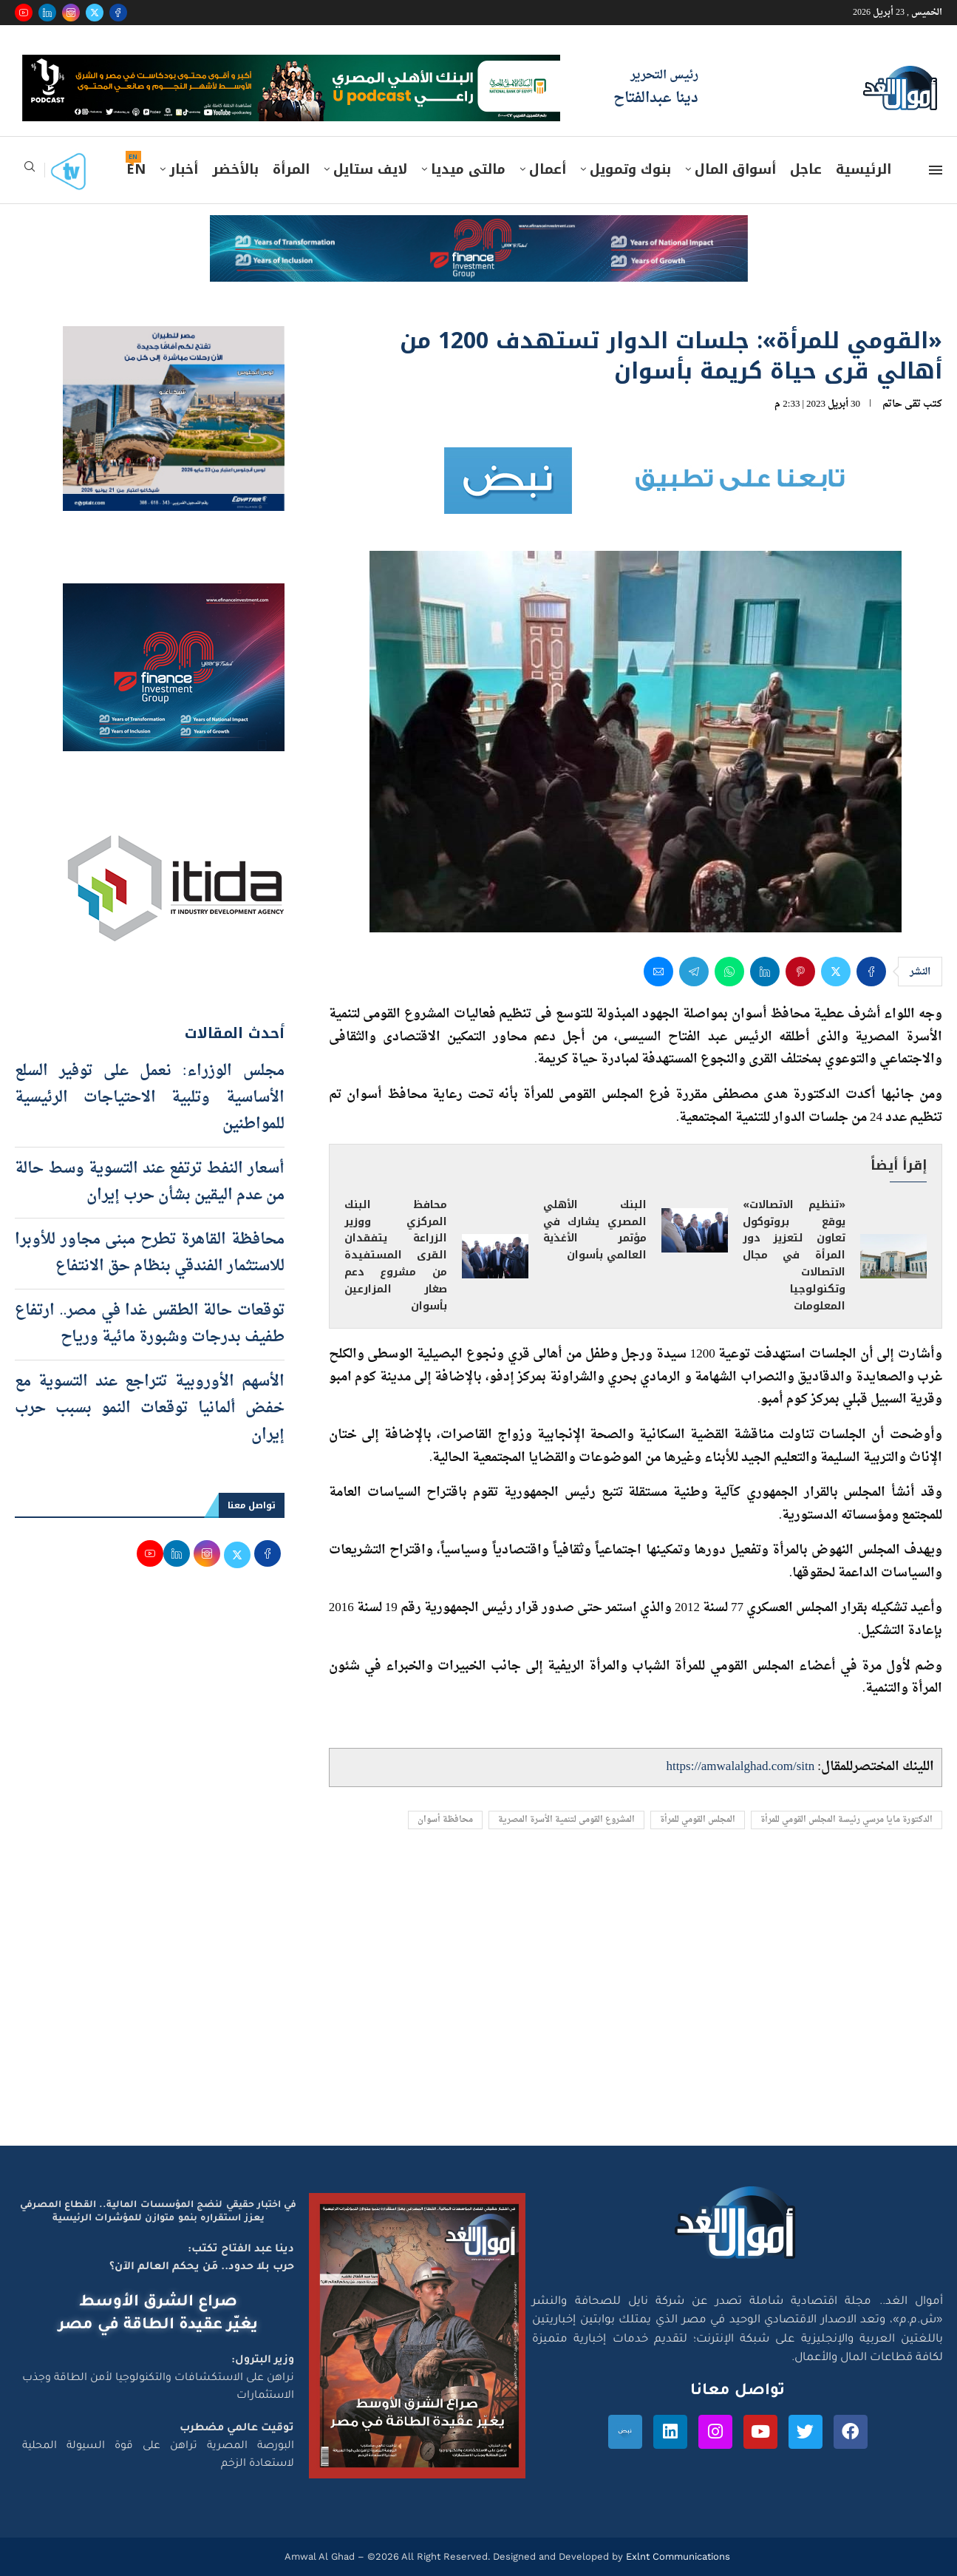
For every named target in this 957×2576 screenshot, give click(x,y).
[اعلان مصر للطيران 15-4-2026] (174, 340)
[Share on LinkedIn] (765, 971)
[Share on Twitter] (836, 971)
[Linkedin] (47, 12)
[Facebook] (118, 12)
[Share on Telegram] (694, 971)
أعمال (547, 169)
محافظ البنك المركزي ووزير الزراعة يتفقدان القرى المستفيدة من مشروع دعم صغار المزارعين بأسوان (395, 1256)
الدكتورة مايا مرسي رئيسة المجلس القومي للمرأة (846, 1820)
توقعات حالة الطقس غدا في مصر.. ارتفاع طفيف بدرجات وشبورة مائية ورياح (150, 1324)
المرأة (291, 169)
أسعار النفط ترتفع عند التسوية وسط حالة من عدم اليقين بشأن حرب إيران (150, 1182)
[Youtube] (24, 12)
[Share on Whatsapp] (729, 971)
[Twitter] (94, 12)
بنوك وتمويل (630, 169)
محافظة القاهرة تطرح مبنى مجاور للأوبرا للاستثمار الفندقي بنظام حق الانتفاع (150, 1253)
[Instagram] (71, 12)
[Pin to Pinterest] (800, 971)
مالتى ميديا (468, 169)
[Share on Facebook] (871, 971)
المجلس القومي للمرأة (697, 1820)
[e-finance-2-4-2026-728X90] (479, 229)
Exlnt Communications (676, 2556)
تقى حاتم (901, 404)
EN (136, 169)
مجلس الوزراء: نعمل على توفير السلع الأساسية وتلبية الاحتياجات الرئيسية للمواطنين (150, 1098)
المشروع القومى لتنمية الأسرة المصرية (566, 1820)
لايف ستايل (370, 169)
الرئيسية (863, 169)
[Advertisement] (478, 2005)
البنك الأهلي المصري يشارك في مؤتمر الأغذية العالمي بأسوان (594, 1230)
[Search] (29, 171)
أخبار (183, 169)
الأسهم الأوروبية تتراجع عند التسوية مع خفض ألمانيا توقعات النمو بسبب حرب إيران (150, 1408)
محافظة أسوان (445, 1820)
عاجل (806, 169)
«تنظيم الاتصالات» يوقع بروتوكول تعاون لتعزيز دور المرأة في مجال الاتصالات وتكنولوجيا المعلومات (794, 1256)
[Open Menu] (935, 170)
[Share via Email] (658, 971)
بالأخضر (235, 169)
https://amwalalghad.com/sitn (741, 1767)
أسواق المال (735, 169)
